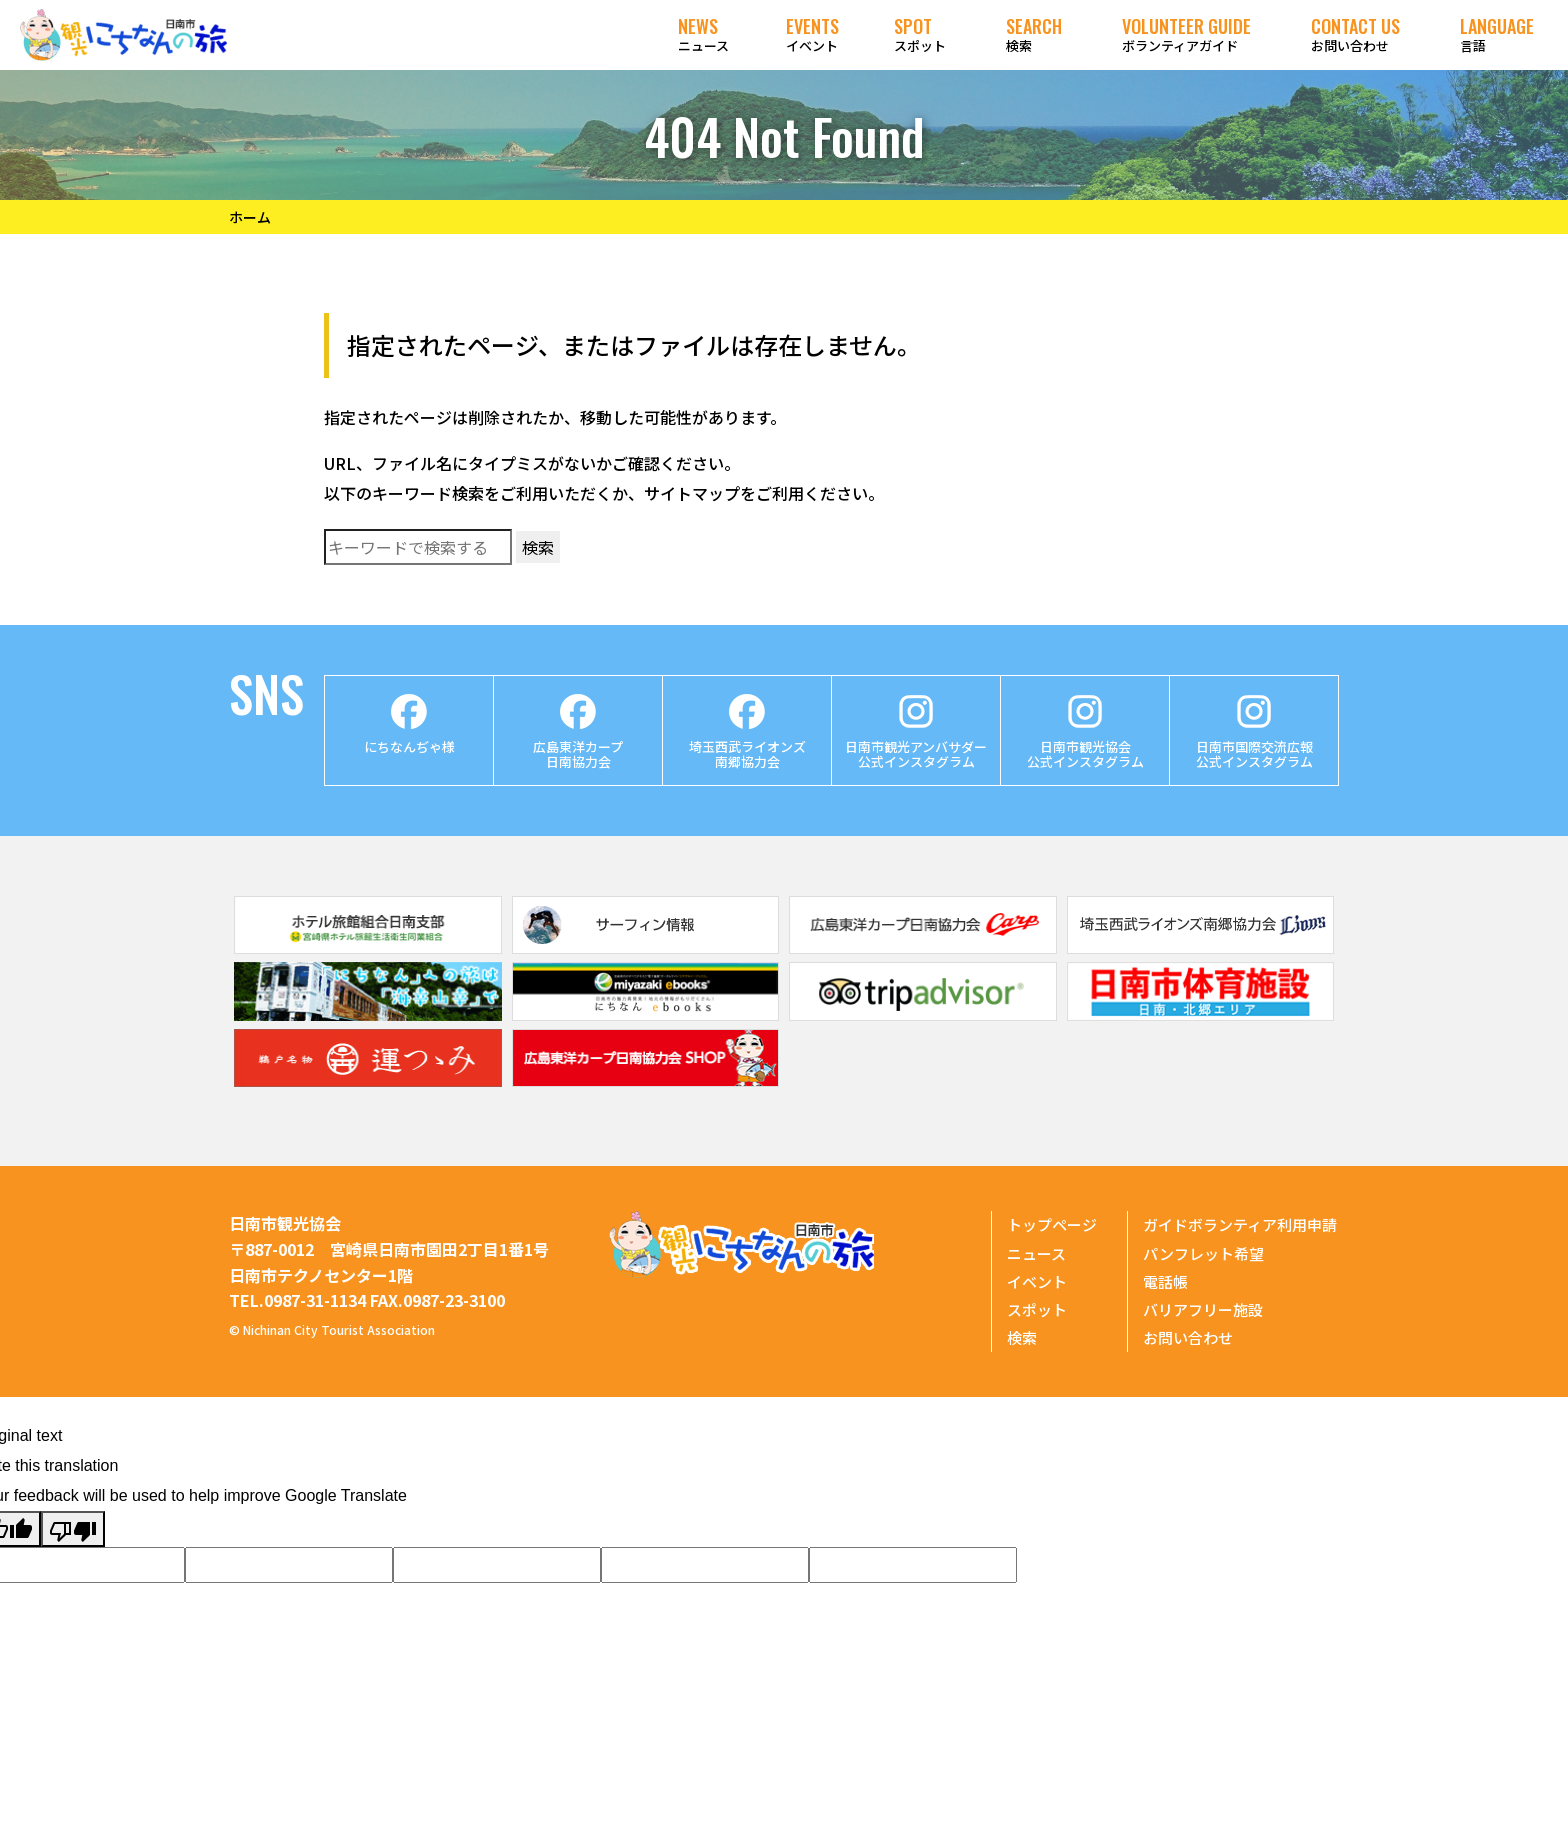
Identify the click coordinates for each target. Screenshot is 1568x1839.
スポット (920, 34)
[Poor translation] (73, 1529)
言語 (1497, 34)
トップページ (1052, 1224)
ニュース (703, 34)
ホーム (250, 217)
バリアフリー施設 (1203, 1309)
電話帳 (1165, 1281)
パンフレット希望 (1203, 1253)
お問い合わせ (1355, 34)
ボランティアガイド (1186, 34)
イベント (812, 34)
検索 (1034, 34)
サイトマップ (692, 493)
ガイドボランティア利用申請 (1240, 1224)
